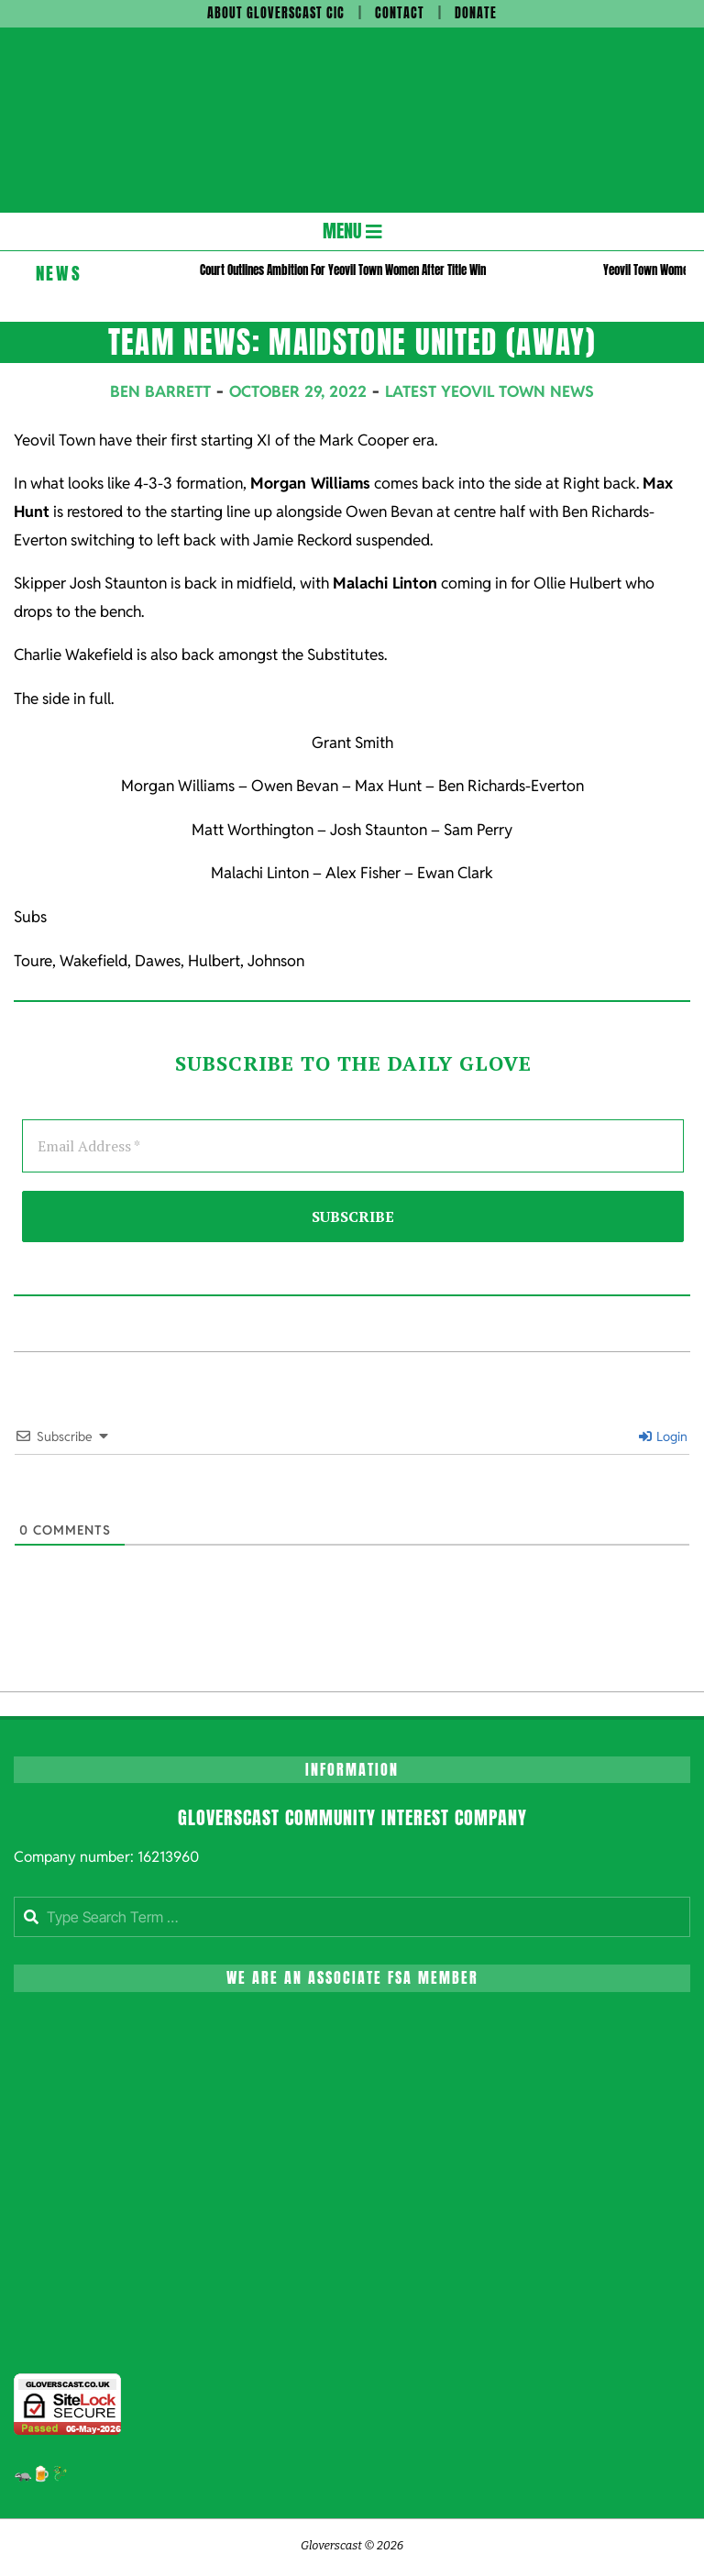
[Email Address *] (353, 1145)
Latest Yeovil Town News (489, 391)
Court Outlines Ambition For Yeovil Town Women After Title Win (343, 270)
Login (663, 1436)
